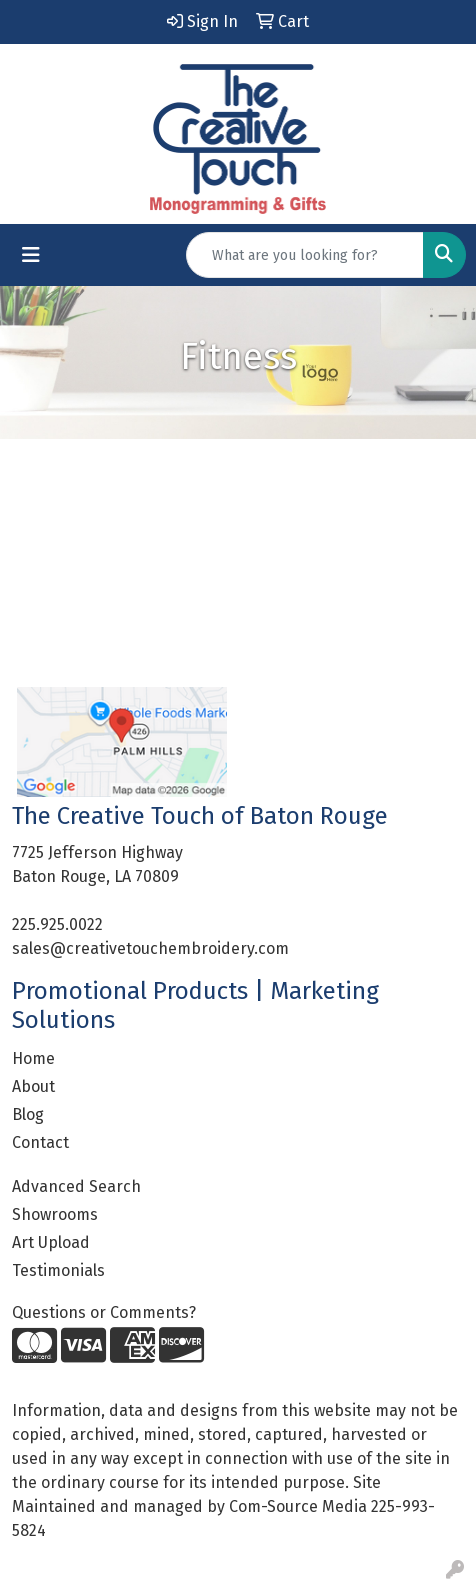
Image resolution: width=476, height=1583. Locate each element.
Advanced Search (76, 1186)
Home (33, 1058)
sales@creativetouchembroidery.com (150, 948)
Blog (28, 1114)
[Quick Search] (305, 255)
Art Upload (51, 1242)
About (33, 1086)
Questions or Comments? (104, 1312)
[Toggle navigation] (31, 255)
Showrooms (55, 1214)
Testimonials (58, 1270)
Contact (40, 1142)
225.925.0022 (57, 924)
